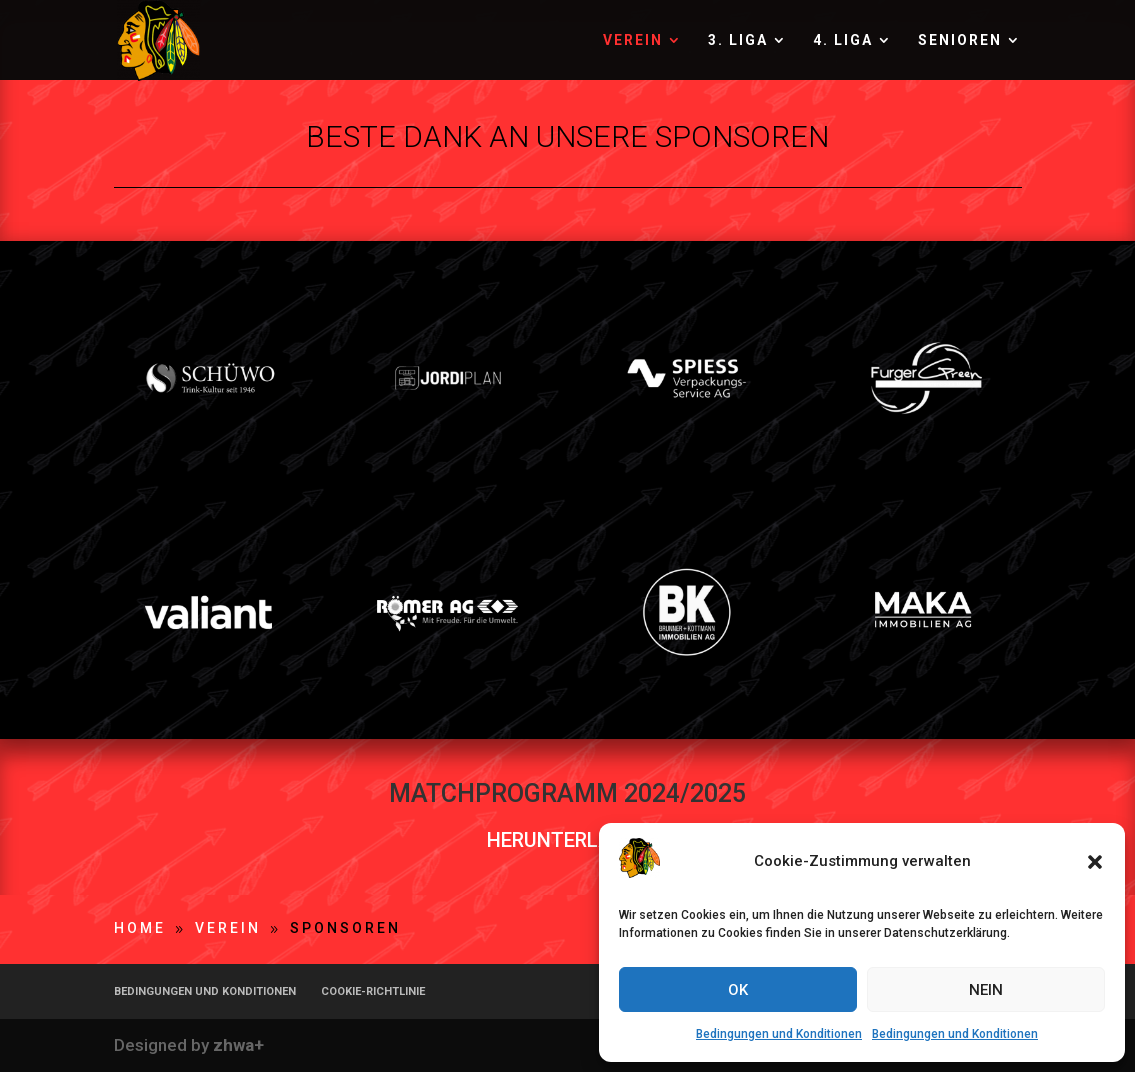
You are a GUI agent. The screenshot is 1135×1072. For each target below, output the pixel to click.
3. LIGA (738, 40)
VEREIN (633, 40)
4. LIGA (843, 40)
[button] (1095, 862)
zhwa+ (238, 1045)
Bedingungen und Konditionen (779, 1034)
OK (738, 990)
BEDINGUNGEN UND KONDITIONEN (205, 991)
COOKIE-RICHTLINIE (373, 991)
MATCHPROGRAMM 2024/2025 (567, 793)
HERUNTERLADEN (568, 840)
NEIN (986, 990)
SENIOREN (960, 40)
